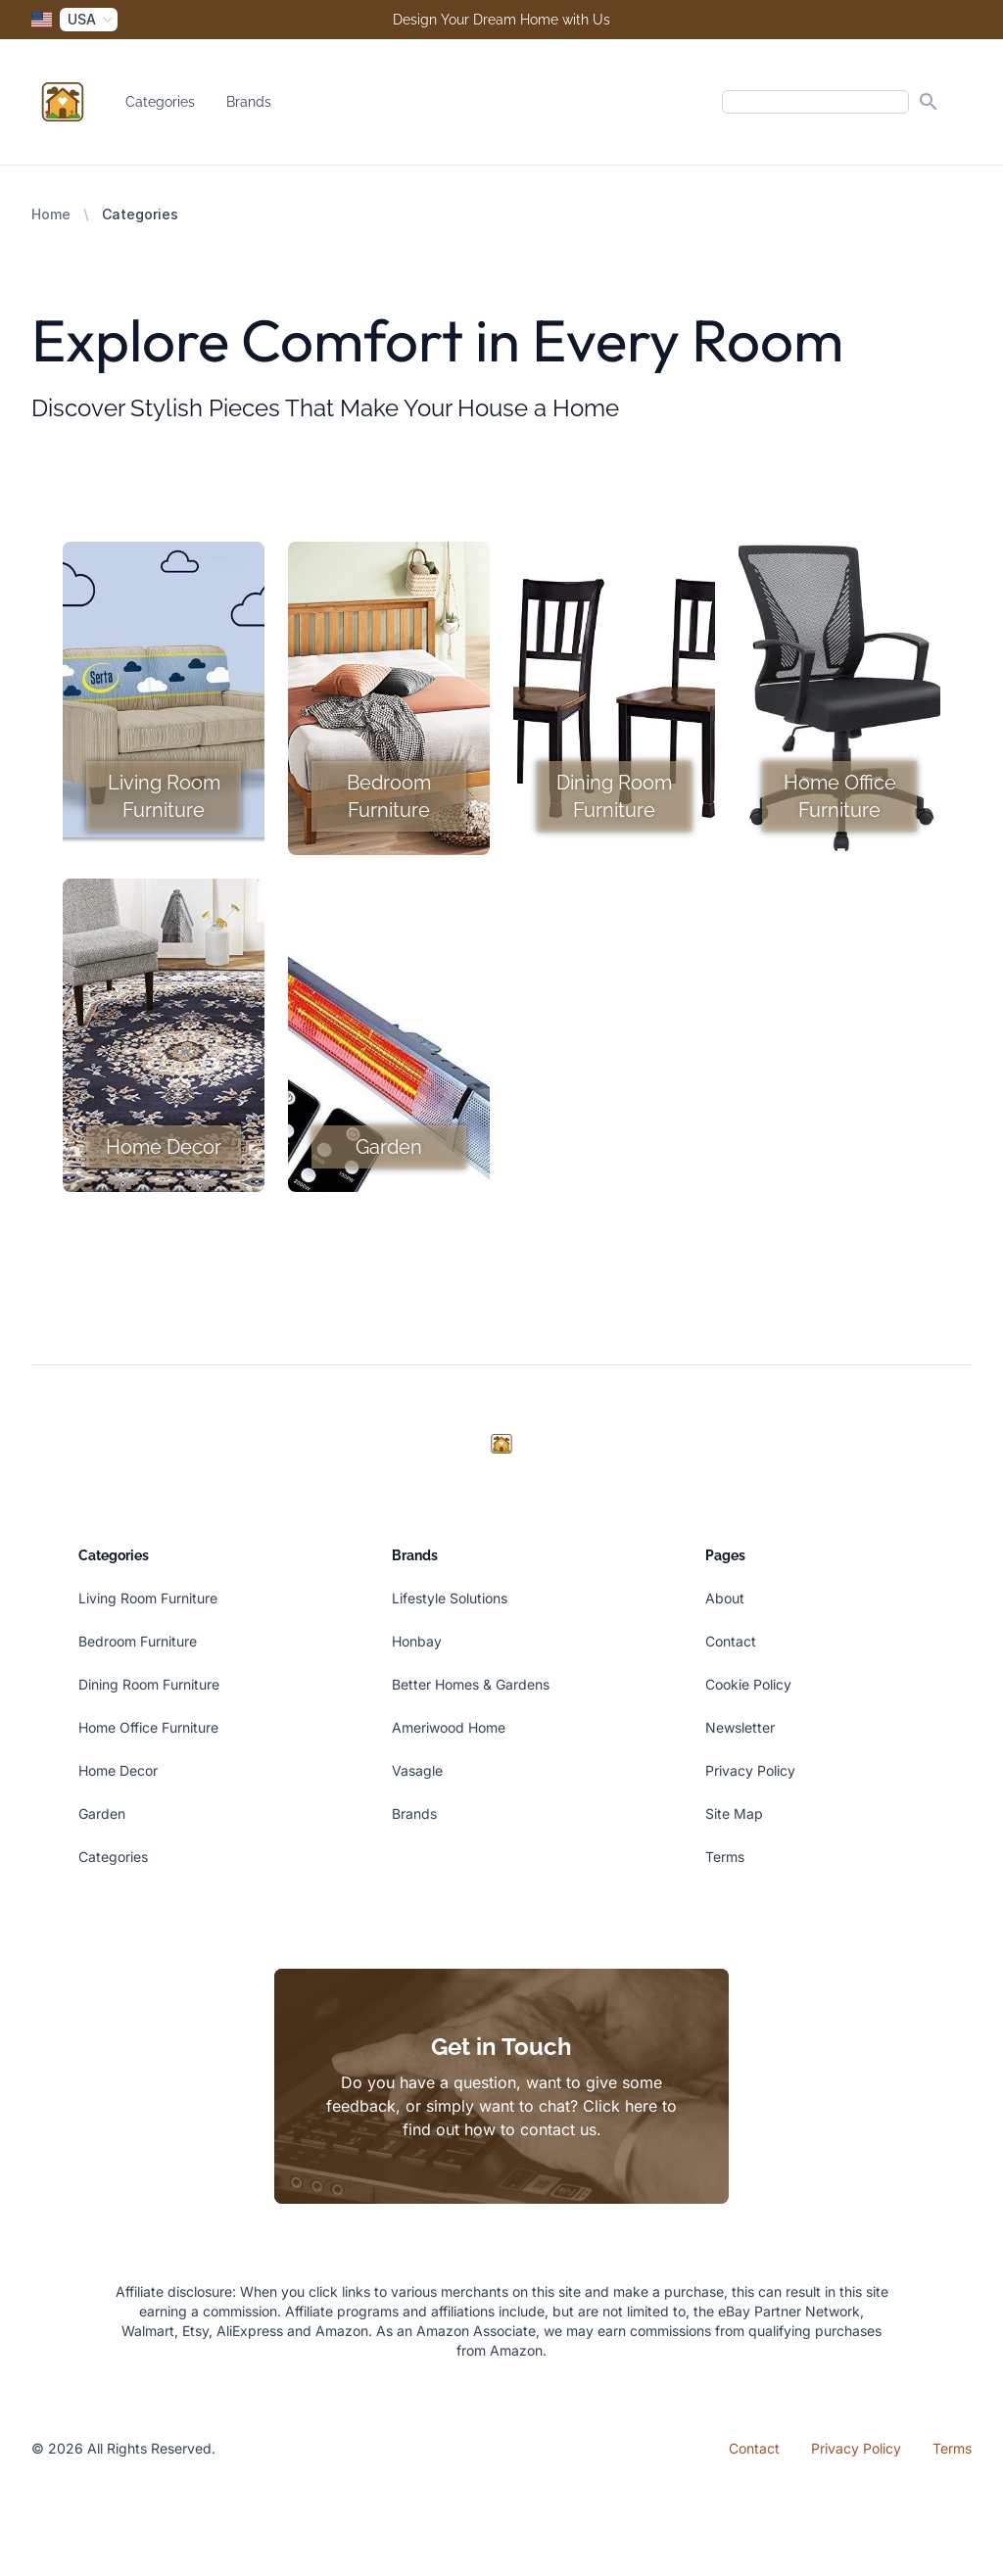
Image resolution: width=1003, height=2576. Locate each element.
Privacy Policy (750, 1770)
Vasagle (417, 1770)
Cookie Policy (748, 1684)
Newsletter (740, 1727)
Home (51, 214)
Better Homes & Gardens (470, 1684)
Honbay (417, 1641)
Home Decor (118, 1770)
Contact (730, 1641)
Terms (724, 1856)
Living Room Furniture (147, 1598)
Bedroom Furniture (137, 1641)
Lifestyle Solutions (449, 1598)
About (724, 1598)
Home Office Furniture (148, 1727)
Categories (160, 102)
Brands (248, 102)
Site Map (734, 1813)
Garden (101, 1813)
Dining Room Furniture (148, 1684)
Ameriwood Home (448, 1727)
